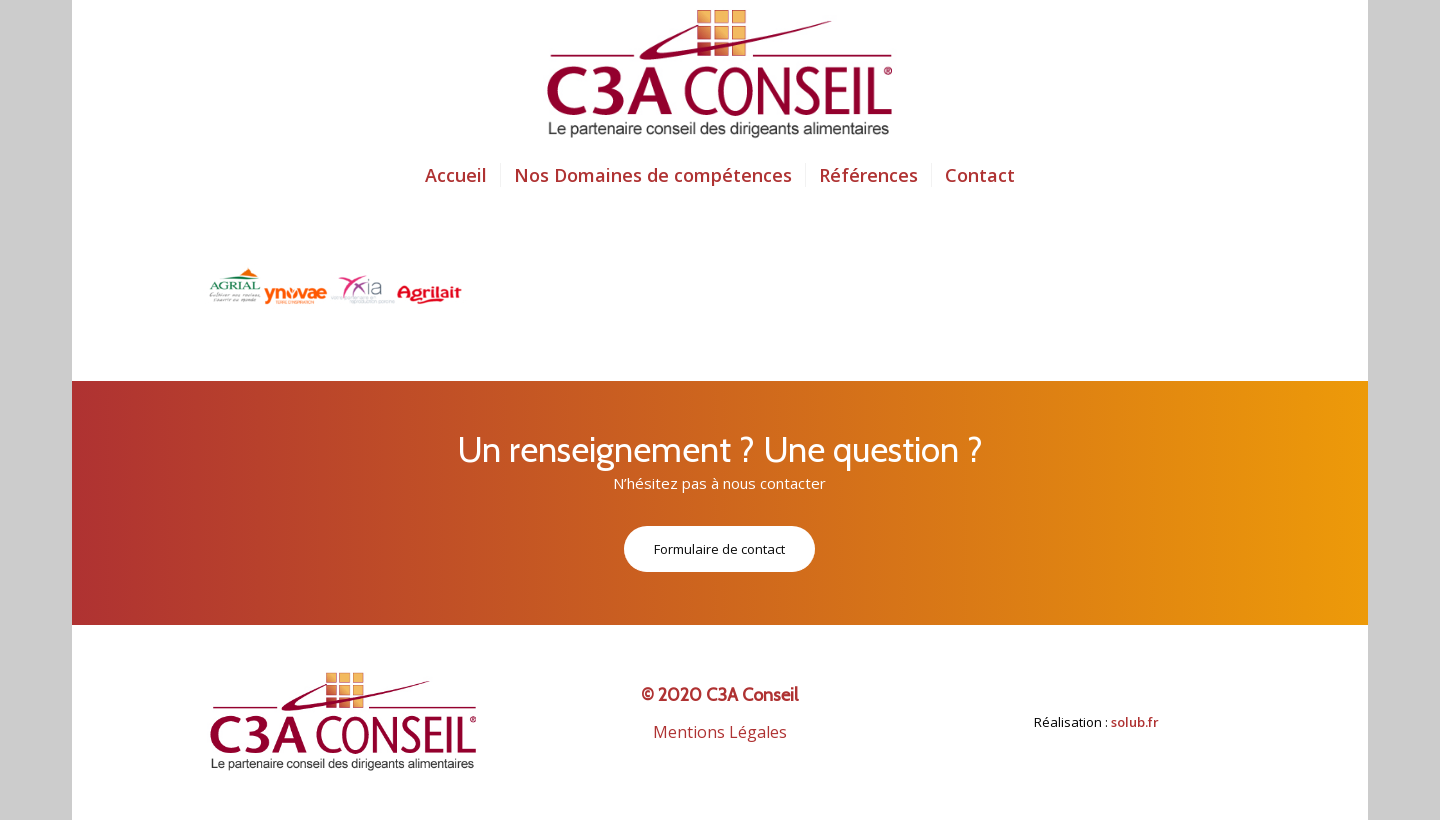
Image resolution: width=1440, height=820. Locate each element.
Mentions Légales (720, 732)
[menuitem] (456, 175)
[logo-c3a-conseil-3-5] (720, 75)
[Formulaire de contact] (719, 549)
